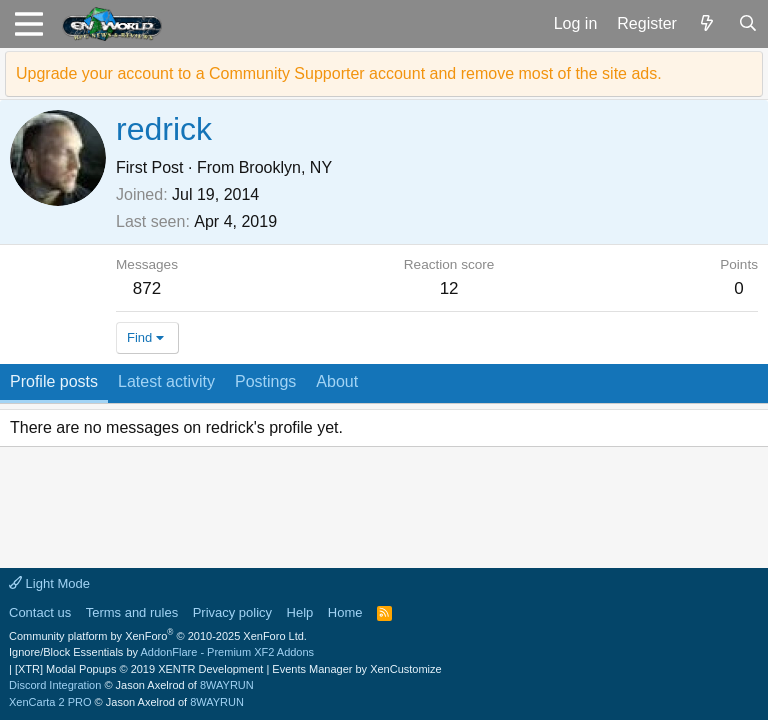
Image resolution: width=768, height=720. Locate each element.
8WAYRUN (227, 685)
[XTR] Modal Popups (139, 669)
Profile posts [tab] (54, 381)
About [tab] (337, 381)
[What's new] (707, 24)
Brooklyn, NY (285, 167)
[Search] (747, 24)
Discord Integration (55, 685)
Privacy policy (232, 612)
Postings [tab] (265, 381)
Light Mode (49, 583)
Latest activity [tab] (166, 381)
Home (345, 612)
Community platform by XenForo (158, 636)
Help (300, 612)
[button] (28, 24)
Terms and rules (132, 612)
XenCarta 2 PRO (50, 702)
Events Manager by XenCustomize (356, 669)
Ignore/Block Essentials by (161, 652)
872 (147, 288)
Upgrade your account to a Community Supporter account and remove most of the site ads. (339, 73)
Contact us (40, 612)
